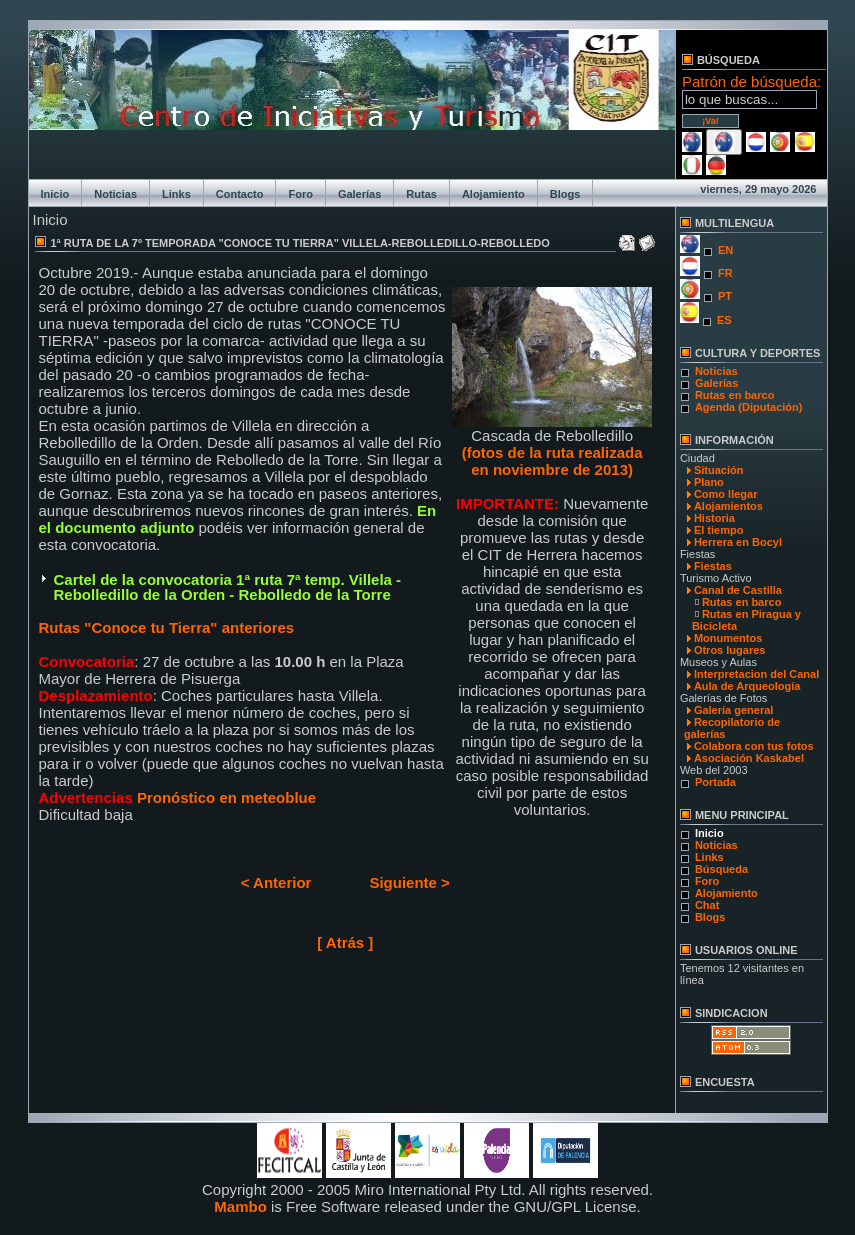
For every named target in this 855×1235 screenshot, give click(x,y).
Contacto (240, 194)
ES (724, 320)
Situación (719, 470)
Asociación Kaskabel (749, 758)
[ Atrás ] (345, 942)
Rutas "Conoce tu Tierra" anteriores (167, 627)
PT (725, 296)
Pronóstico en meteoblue (224, 797)
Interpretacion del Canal (756, 674)
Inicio (55, 194)
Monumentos (728, 638)
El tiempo (719, 530)
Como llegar (726, 494)
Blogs (565, 194)
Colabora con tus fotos (754, 746)
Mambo (240, 1206)
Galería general (734, 710)
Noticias (115, 194)
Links (176, 194)
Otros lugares (730, 650)
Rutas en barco (734, 395)
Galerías (359, 194)
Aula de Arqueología (747, 686)
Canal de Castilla (738, 590)
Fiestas (713, 566)
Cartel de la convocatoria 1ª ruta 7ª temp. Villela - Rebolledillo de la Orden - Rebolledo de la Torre (228, 587)
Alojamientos (728, 506)
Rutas (421, 194)
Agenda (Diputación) (749, 407)
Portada (715, 782)
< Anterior (276, 882)
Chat (707, 905)
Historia (714, 518)
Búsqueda (721, 869)
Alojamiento (493, 194)
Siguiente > (409, 882)
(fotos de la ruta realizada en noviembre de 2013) (552, 461)
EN (725, 250)
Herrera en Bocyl (738, 542)
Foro (300, 194)
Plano (709, 482)
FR (725, 273)
